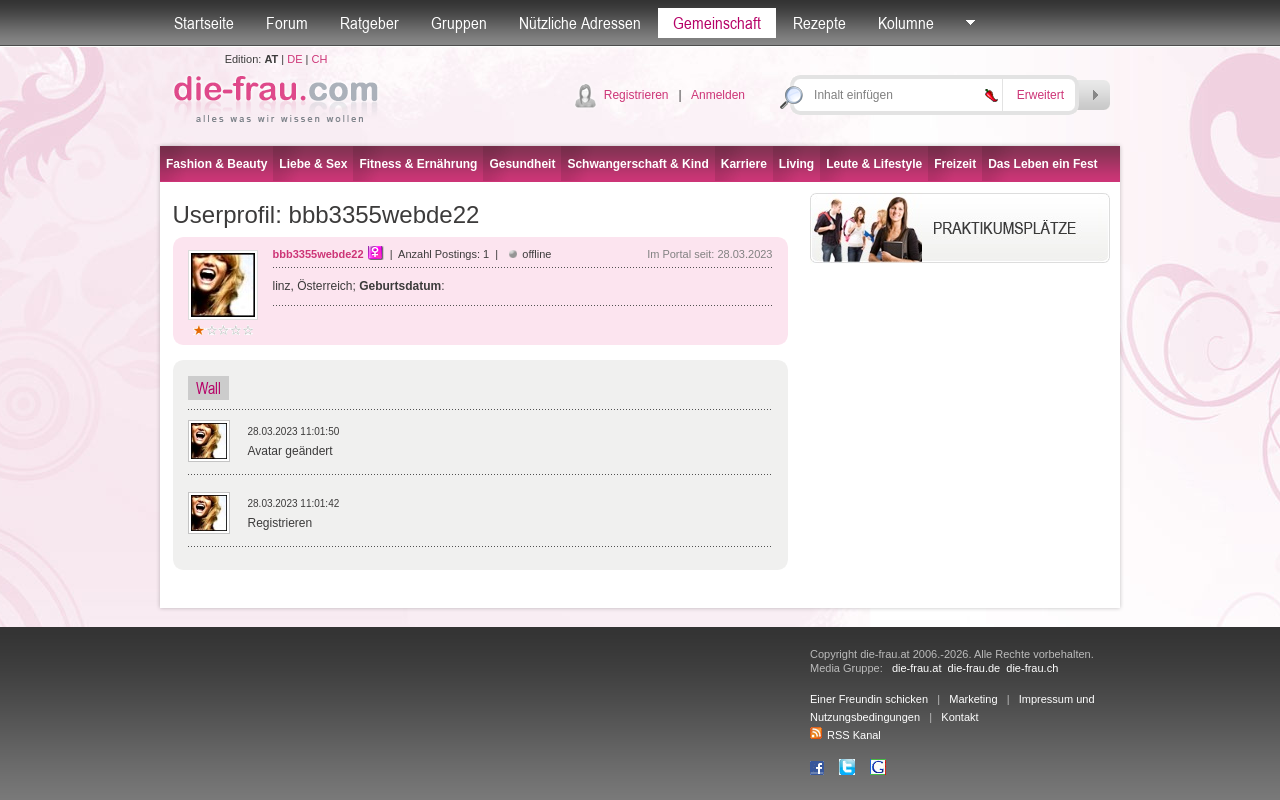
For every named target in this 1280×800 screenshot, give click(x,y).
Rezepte (819, 23)
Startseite (204, 23)
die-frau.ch (1032, 668)
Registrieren (636, 95)
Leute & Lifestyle (874, 164)
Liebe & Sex (313, 164)
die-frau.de (974, 668)
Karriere (744, 164)
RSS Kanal (845, 735)
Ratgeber (369, 23)
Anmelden (718, 95)
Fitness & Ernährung (418, 164)
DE (294, 59)
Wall (208, 388)
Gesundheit (522, 164)
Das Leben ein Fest (1042, 164)
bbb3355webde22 (318, 254)
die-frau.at (917, 668)
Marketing (973, 699)
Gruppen (459, 23)
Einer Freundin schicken (869, 699)
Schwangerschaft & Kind (637, 164)
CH (319, 59)
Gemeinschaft (717, 23)
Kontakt (959, 717)
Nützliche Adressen (580, 23)
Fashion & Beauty (216, 164)
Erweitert (1040, 95)
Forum (287, 23)
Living (796, 164)
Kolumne (906, 23)
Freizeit (955, 164)
